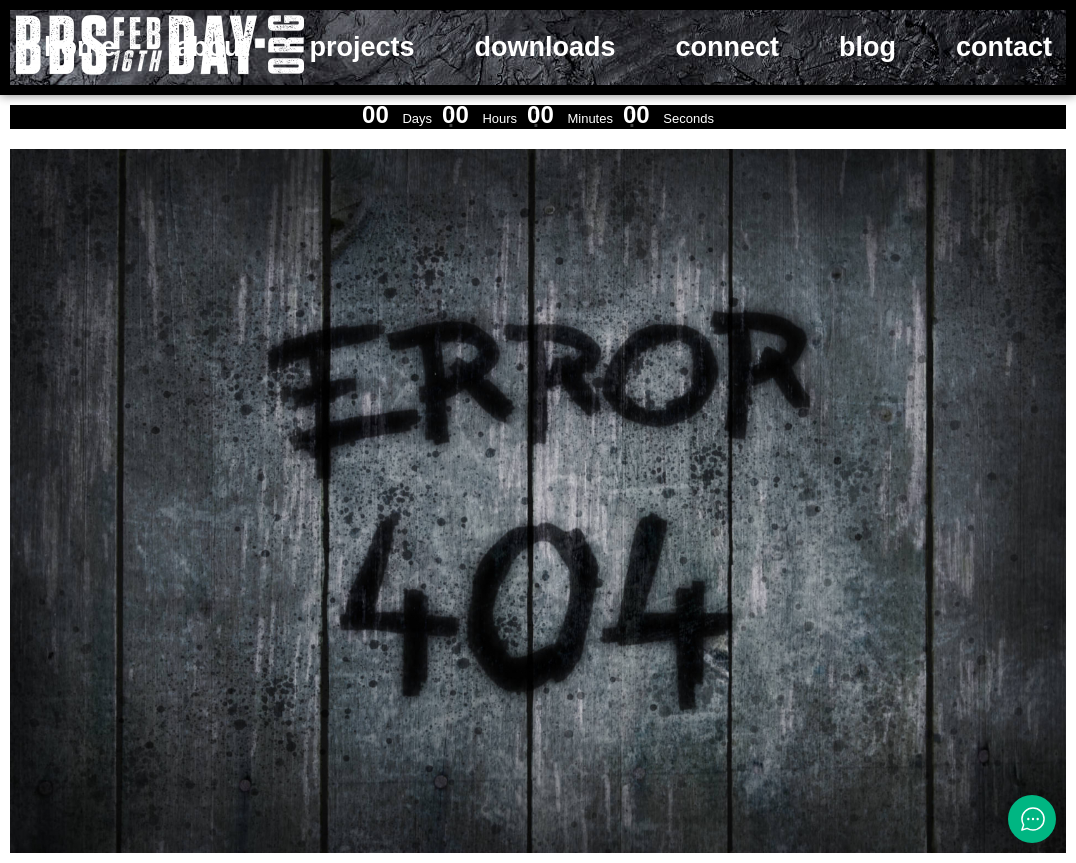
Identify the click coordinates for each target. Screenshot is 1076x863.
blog (867, 47)
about (213, 47)
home (80, 47)
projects (362, 47)
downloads (545, 47)
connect (728, 47)
